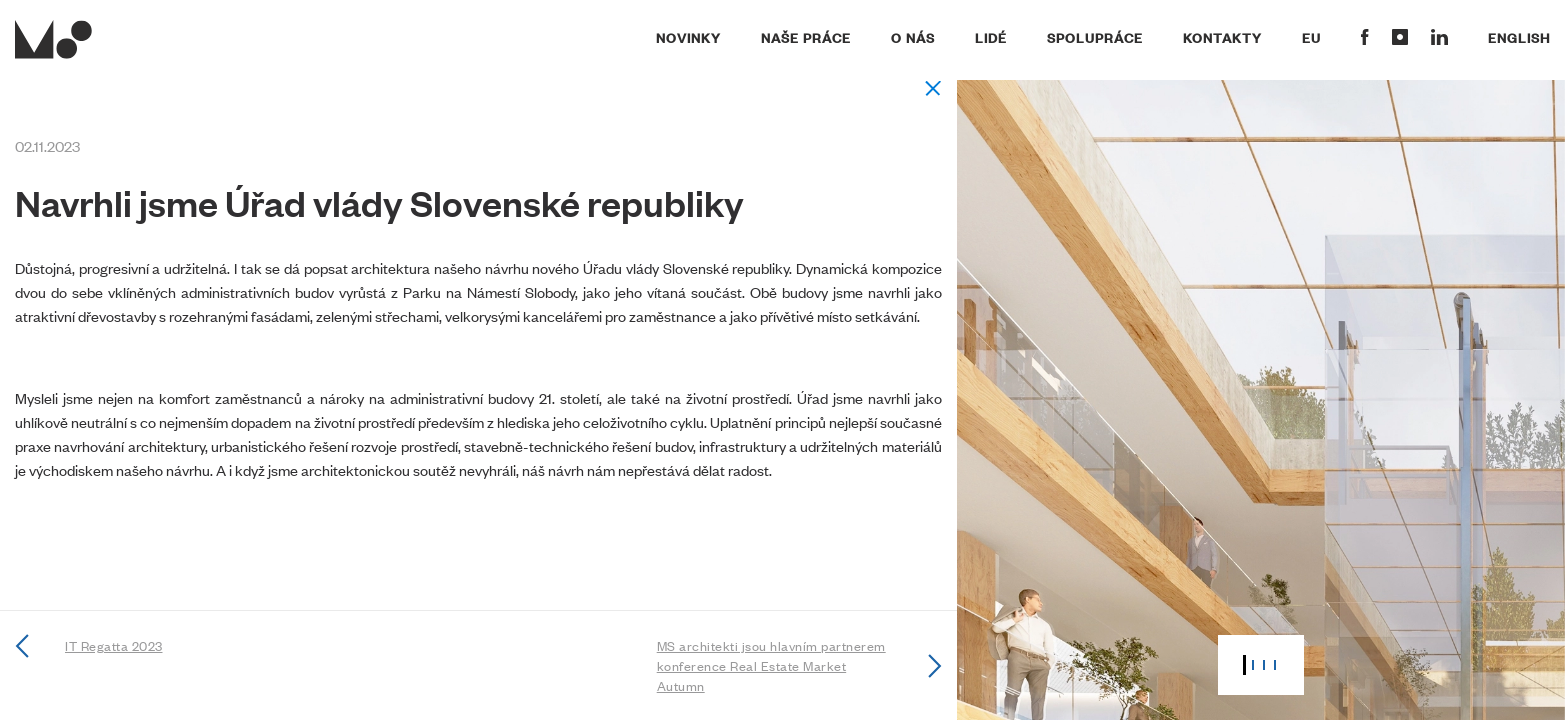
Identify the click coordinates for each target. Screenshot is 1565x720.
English (1519, 37)
